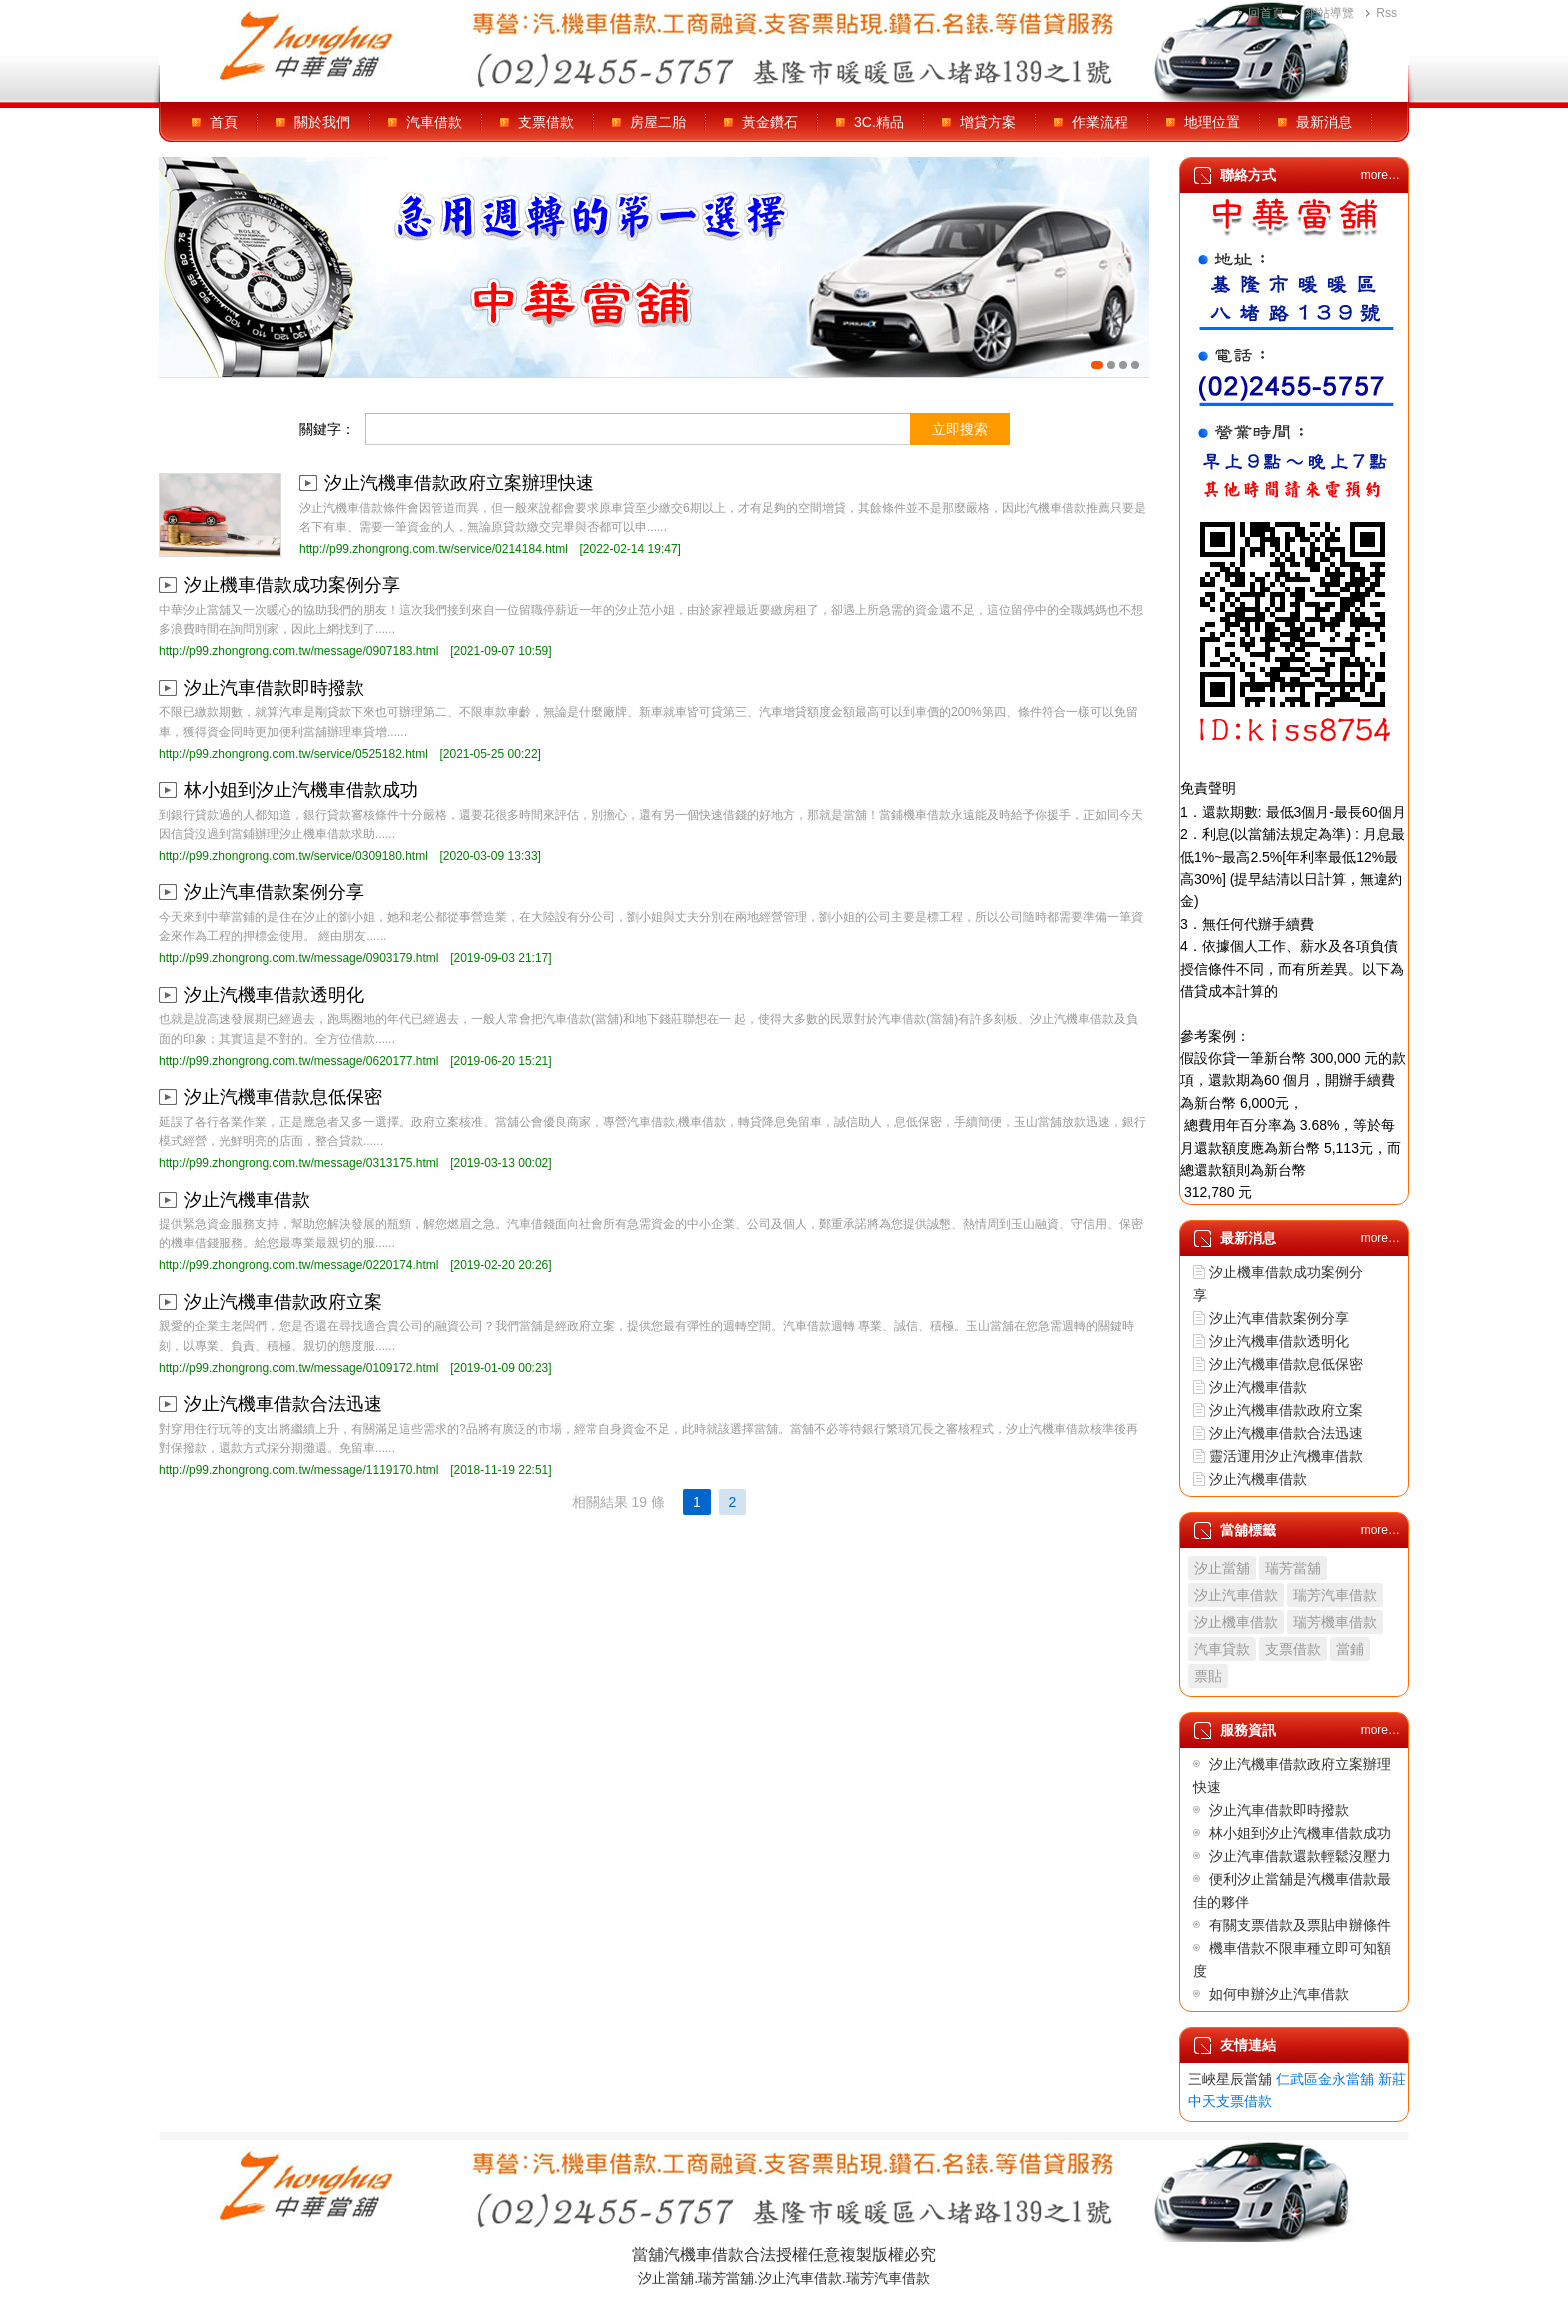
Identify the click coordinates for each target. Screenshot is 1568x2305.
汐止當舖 (1222, 1568)
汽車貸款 (1222, 1649)
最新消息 (1324, 122)
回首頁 (1266, 13)
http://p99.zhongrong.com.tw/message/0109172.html (299, 1368)
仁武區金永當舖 (1325, 2079)
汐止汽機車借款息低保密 (283, 1097)
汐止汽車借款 (1236, 1595)
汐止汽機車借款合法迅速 (283, 1404)
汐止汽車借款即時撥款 (274, 688)
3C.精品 (879, 122)
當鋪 (1350, 1649)
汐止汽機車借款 (247, 1200)
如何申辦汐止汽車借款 (1279, 1994)
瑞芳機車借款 (1335, 1622)
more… (1380, 175)
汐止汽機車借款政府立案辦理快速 (459, 483)
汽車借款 (434, 122)
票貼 (1208, 1676)
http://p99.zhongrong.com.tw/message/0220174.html (299, 1265)
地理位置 (1212, 122)
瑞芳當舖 (1293, 1568)
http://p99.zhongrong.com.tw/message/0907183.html (299, 651)
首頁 (224, 122)
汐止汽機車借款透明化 (274, 995)
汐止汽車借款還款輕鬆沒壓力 (1300, 1856)
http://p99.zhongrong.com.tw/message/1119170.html (299, 1470)
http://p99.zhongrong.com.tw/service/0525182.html (293, 754)
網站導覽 (1330, 13)
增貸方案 (988, 122)
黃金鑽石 (770, 122)
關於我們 (322, 122)
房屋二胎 (658, 122)
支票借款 (546, 122)
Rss (1386, 13)
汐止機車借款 (1236, 1622)
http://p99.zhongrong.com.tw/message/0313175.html (299, 1163)
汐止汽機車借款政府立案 (283, 1302)
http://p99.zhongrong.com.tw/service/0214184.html (433, 549)
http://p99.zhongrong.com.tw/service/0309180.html (293, 856)
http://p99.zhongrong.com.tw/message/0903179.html (299, 958)
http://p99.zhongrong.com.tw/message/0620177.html (299, 1061)
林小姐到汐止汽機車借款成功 (301, 790)
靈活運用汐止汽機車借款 (1286, 1456)
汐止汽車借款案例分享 (274, 892)
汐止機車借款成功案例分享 (292, 585)
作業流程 (1100, 122)
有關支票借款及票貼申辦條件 (1300, 1925)
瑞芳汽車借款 (1335, 1595)
